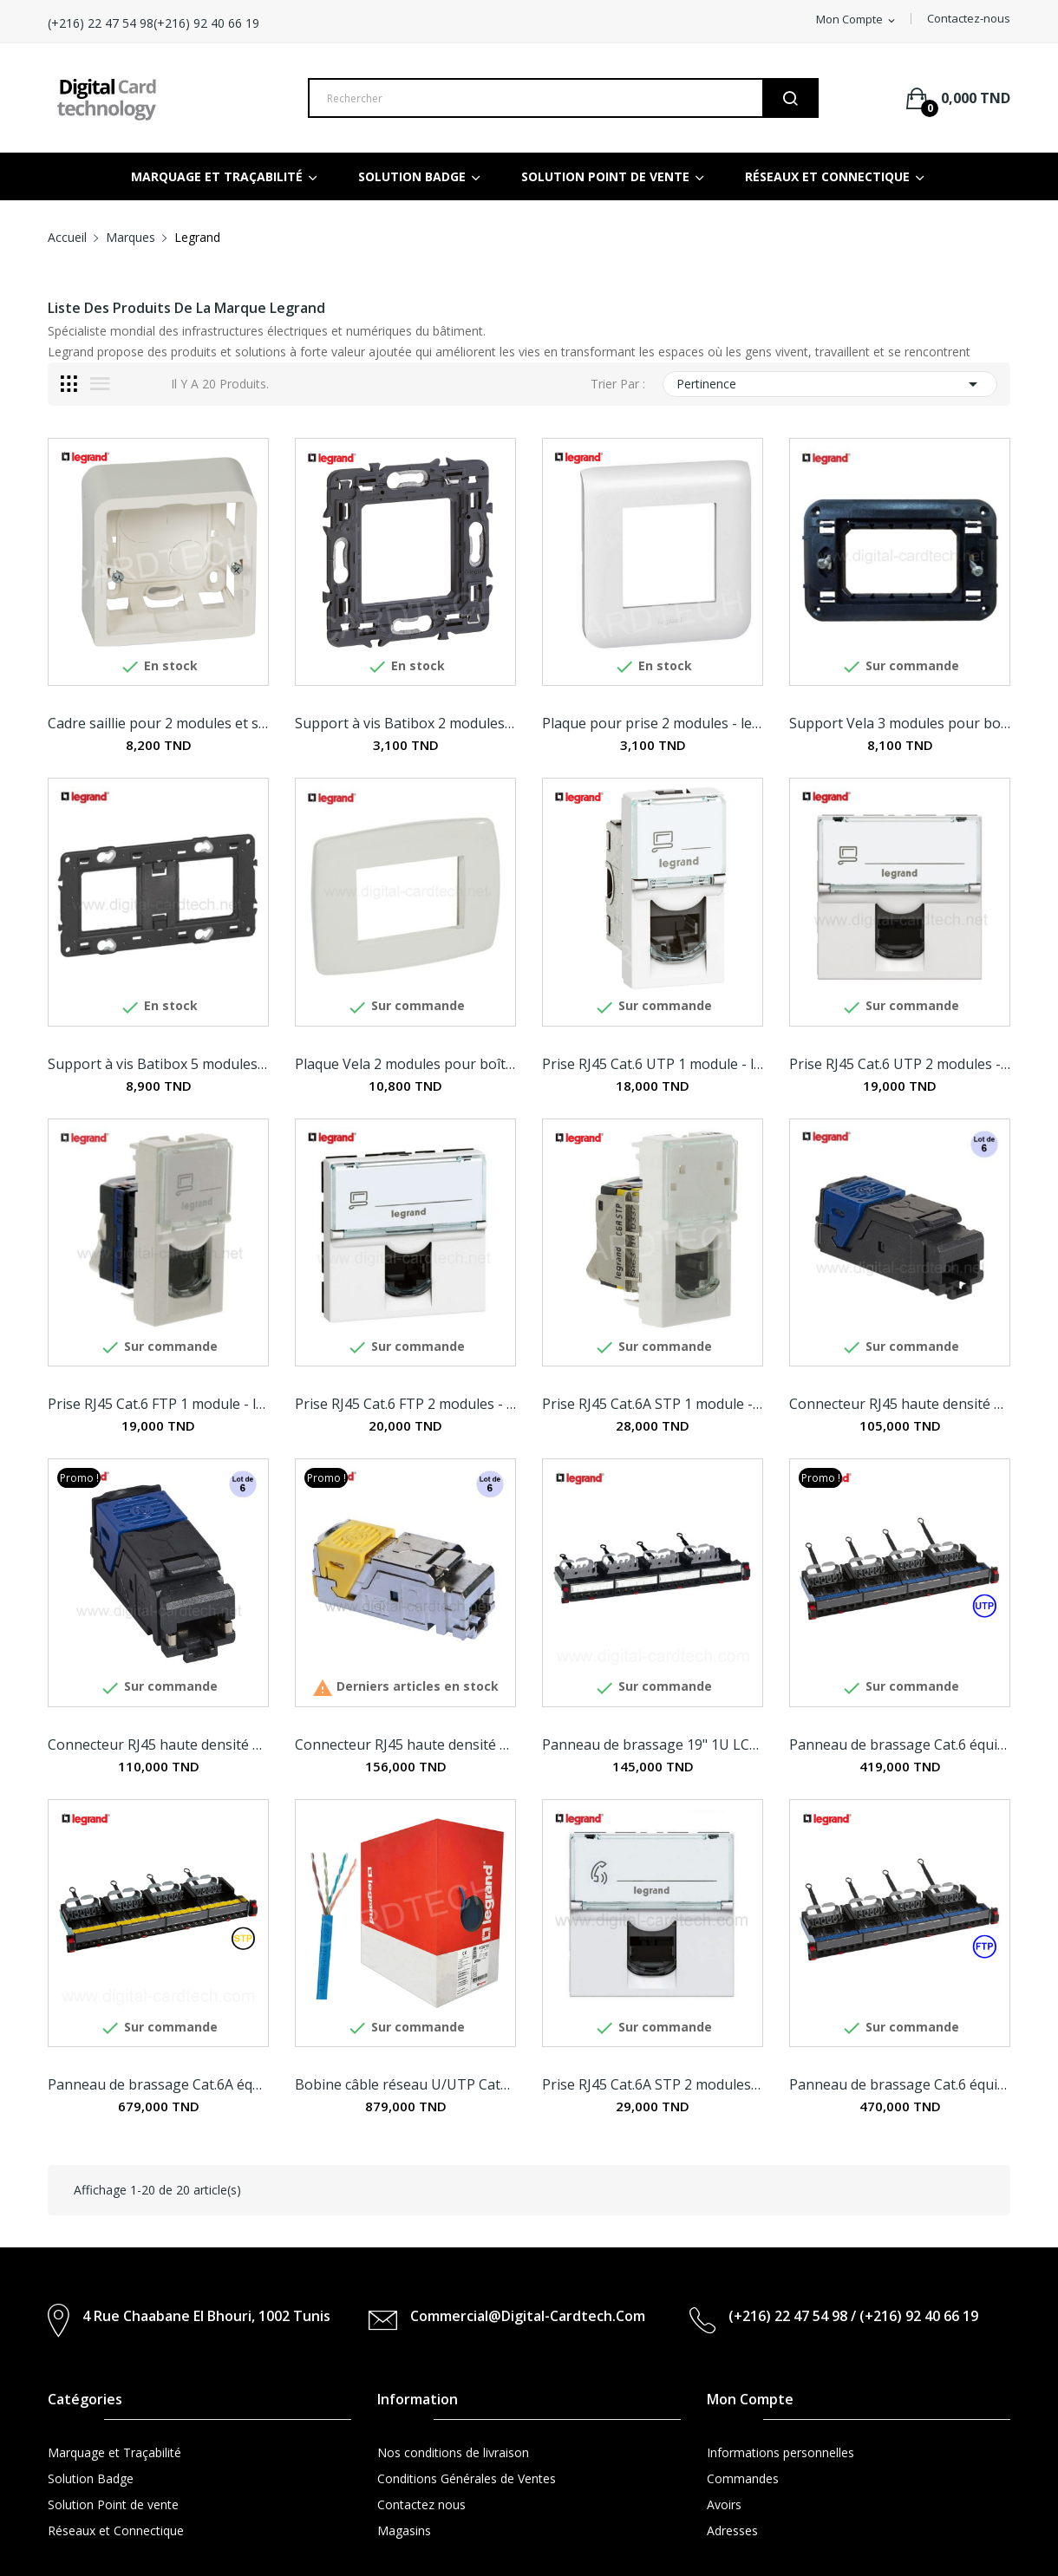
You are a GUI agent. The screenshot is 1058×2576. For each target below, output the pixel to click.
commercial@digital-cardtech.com (527, 2315)
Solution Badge (91, 2478)
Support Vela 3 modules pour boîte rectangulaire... (899, 723)
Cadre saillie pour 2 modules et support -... (158, 723)
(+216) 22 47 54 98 (202, 23)
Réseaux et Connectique (116, 2530)
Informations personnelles (780, 2452)
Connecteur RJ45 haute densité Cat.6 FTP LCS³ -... (158, 1744)
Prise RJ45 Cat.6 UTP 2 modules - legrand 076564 (899, 1064)
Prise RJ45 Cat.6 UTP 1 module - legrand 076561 (652, 1064)
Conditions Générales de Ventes (466, 2478)
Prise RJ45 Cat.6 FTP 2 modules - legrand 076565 (405, 1403)
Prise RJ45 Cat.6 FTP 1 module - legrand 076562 (158, 1403)
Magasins (404, 2530)
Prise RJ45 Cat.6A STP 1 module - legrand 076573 (652, 1403)
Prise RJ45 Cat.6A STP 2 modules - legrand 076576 (652, 2084)
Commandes (743, 2478)
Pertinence (829, 384)
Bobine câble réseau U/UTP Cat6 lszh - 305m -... (405, 2084)
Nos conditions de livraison (453, 2452)
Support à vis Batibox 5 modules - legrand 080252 (158, 1064)
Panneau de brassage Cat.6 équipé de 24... (899, 1744)
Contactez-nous (968, 18)
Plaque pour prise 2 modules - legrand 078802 (652, 723)
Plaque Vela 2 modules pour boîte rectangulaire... (405, 1064)
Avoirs (724, 2504)
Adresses (732, 2530)
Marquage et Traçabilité (114, 2452)
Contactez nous (421, 2504)
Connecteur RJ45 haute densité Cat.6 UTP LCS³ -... (899, 1403)
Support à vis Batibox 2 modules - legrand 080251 (405, 723)
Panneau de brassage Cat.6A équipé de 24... (158, 2084)
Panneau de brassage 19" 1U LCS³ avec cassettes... (652, 1744)
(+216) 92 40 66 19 (321, 23)
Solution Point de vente (113, 2504)
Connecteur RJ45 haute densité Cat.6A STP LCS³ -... (405, 1744)
